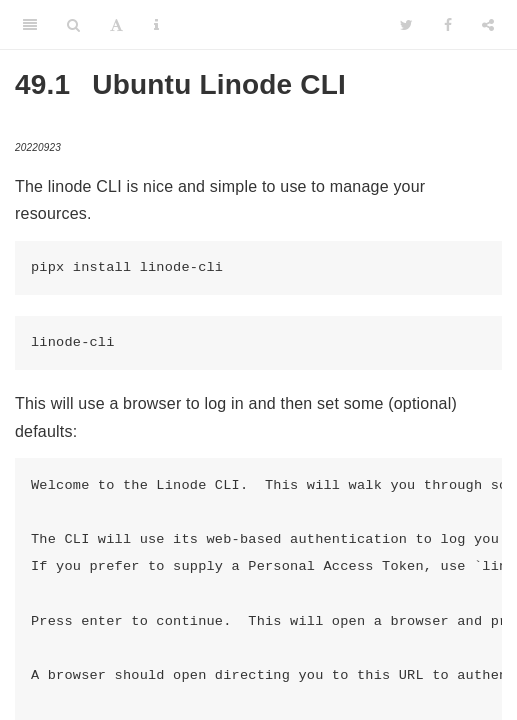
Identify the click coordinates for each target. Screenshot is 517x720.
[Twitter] (406, 25)
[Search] (73, 25)
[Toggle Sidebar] (30, 25)
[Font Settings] (116, 25)
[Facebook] (448, 25)
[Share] (488, 25)
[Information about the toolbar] (156, 25)
